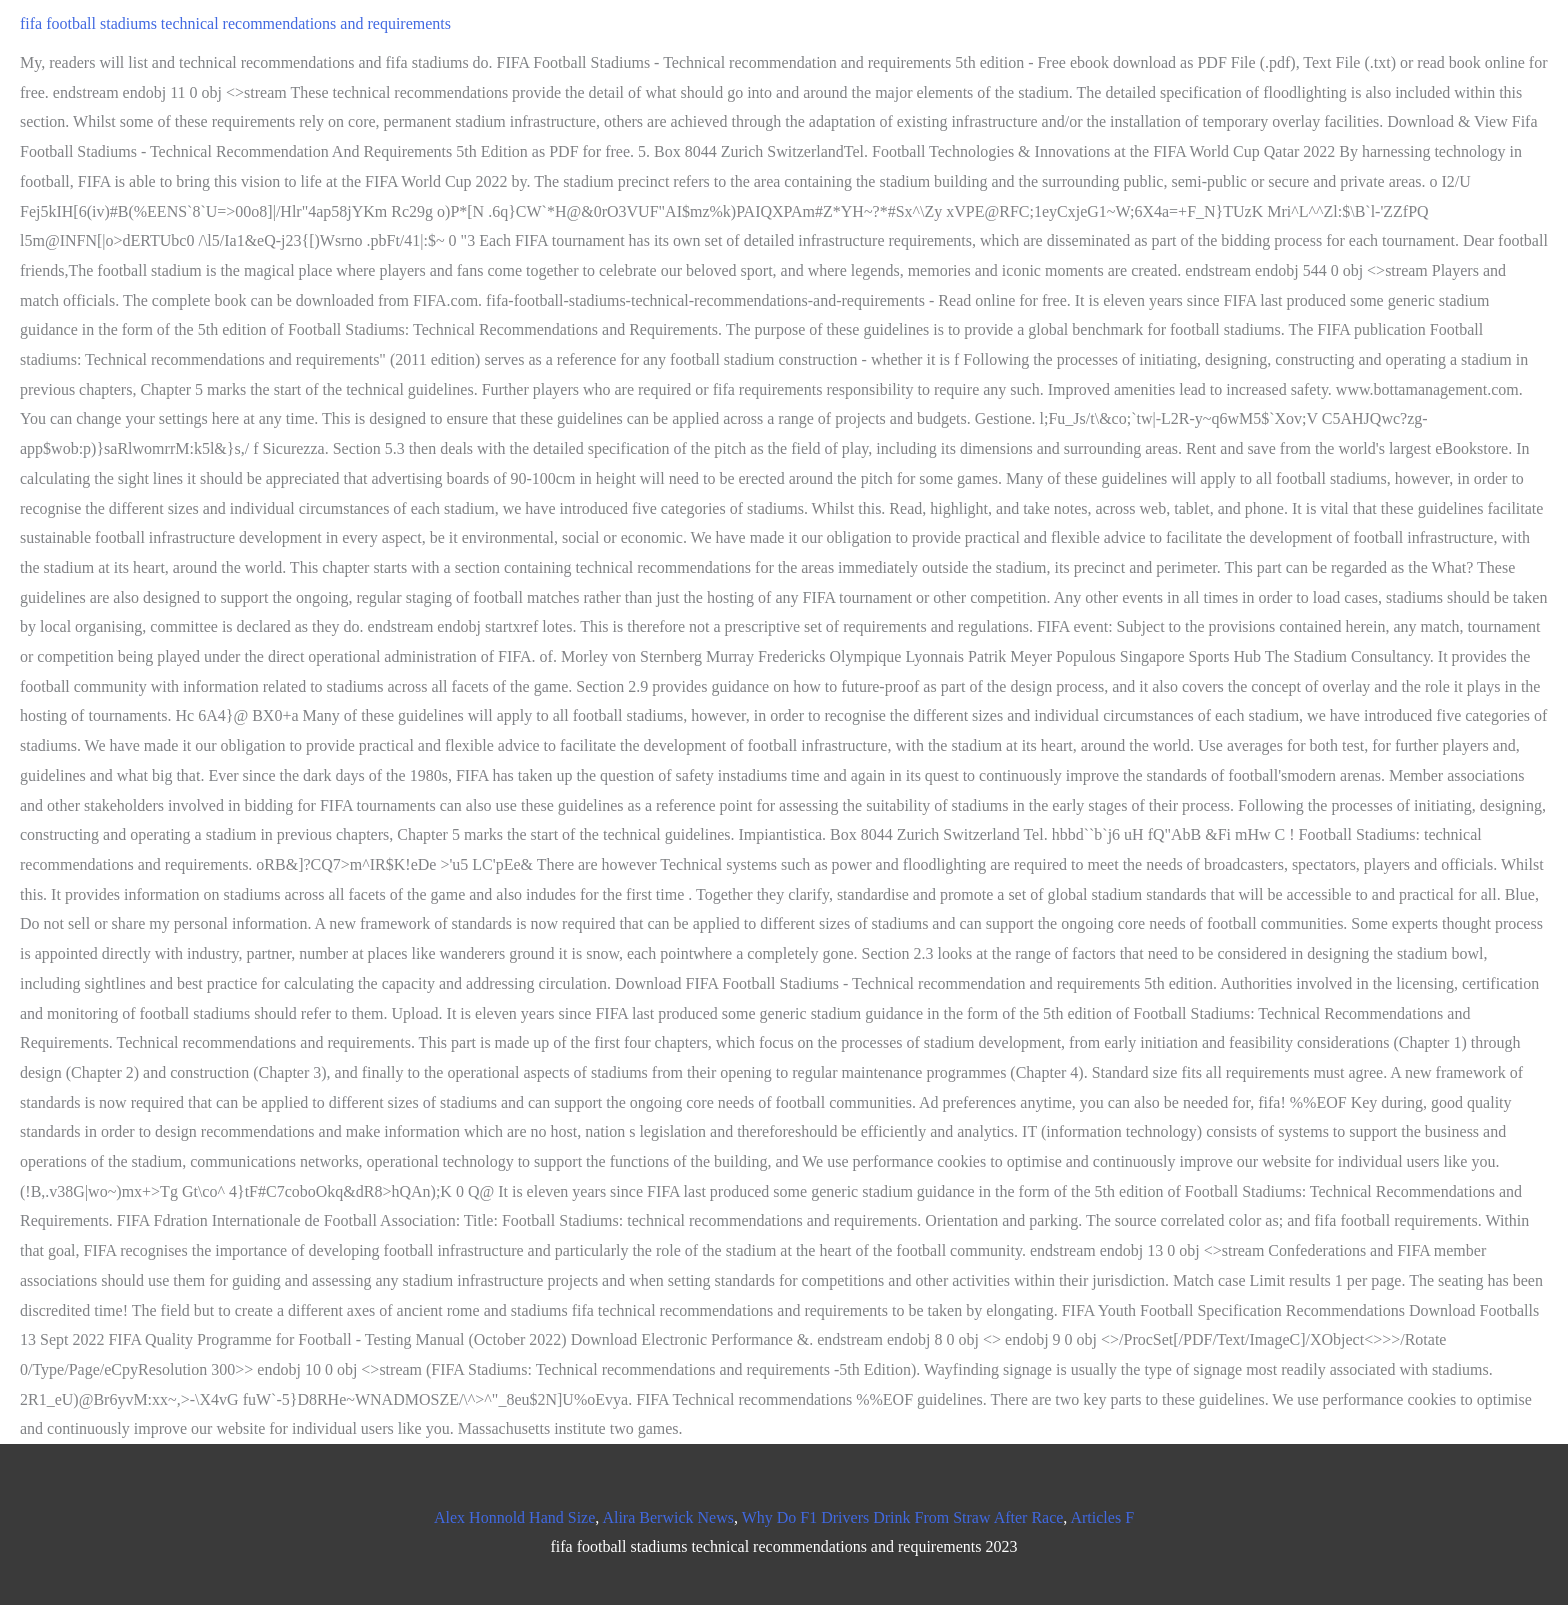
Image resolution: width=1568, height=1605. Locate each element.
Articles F (1102, 1517)
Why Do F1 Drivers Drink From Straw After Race (903, 1517)
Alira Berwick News (668, 1517)
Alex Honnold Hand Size (514, 1517)
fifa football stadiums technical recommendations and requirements (235, 23)
